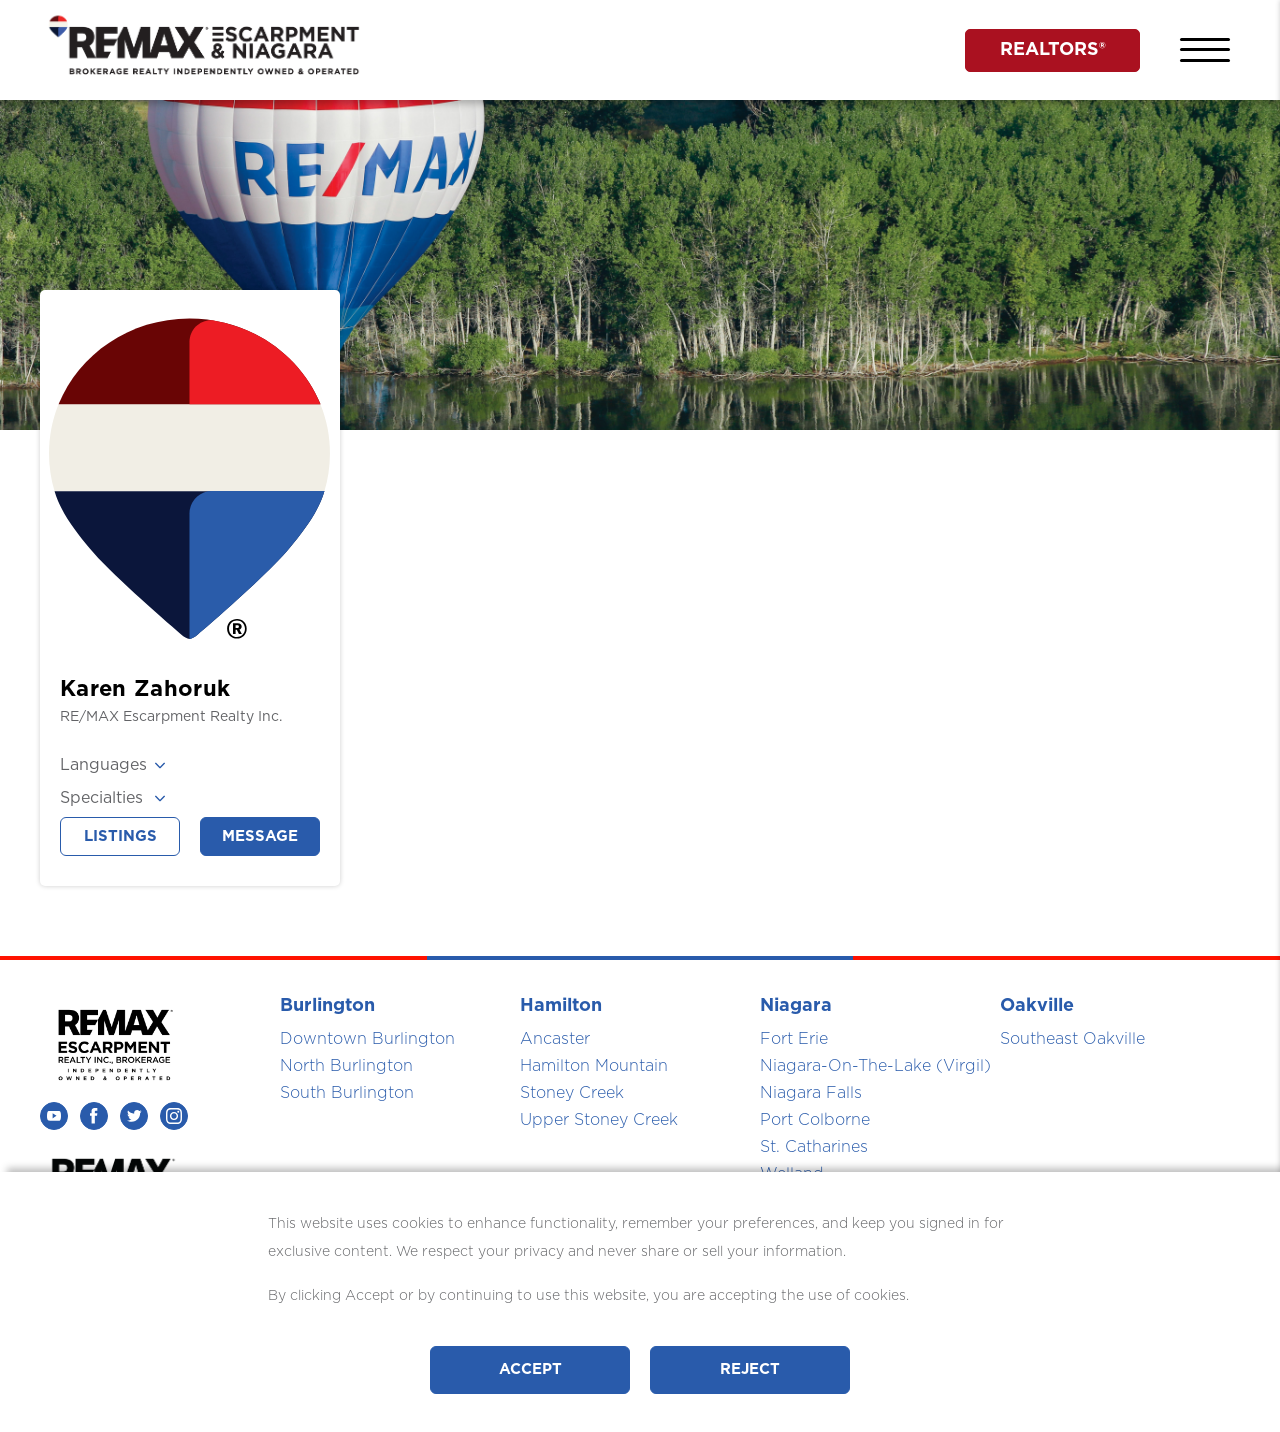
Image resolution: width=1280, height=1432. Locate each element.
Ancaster (555, 1039)
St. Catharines (814, 1147)
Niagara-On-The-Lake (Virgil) (875, 1066)
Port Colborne (815, 1120)
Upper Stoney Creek (599, 1120)
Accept (530, 1369)
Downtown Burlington (367, 1039)
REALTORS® (1053, 50)
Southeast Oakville (1072, 1039)
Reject (750, 1369)
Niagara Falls (811, 1093)
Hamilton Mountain (594, 1066)
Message (260, 836)
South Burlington (347, 1093)
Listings (120, 836)
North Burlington (346, 1066)
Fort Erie (794, 1039)
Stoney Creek (572, 1093)
